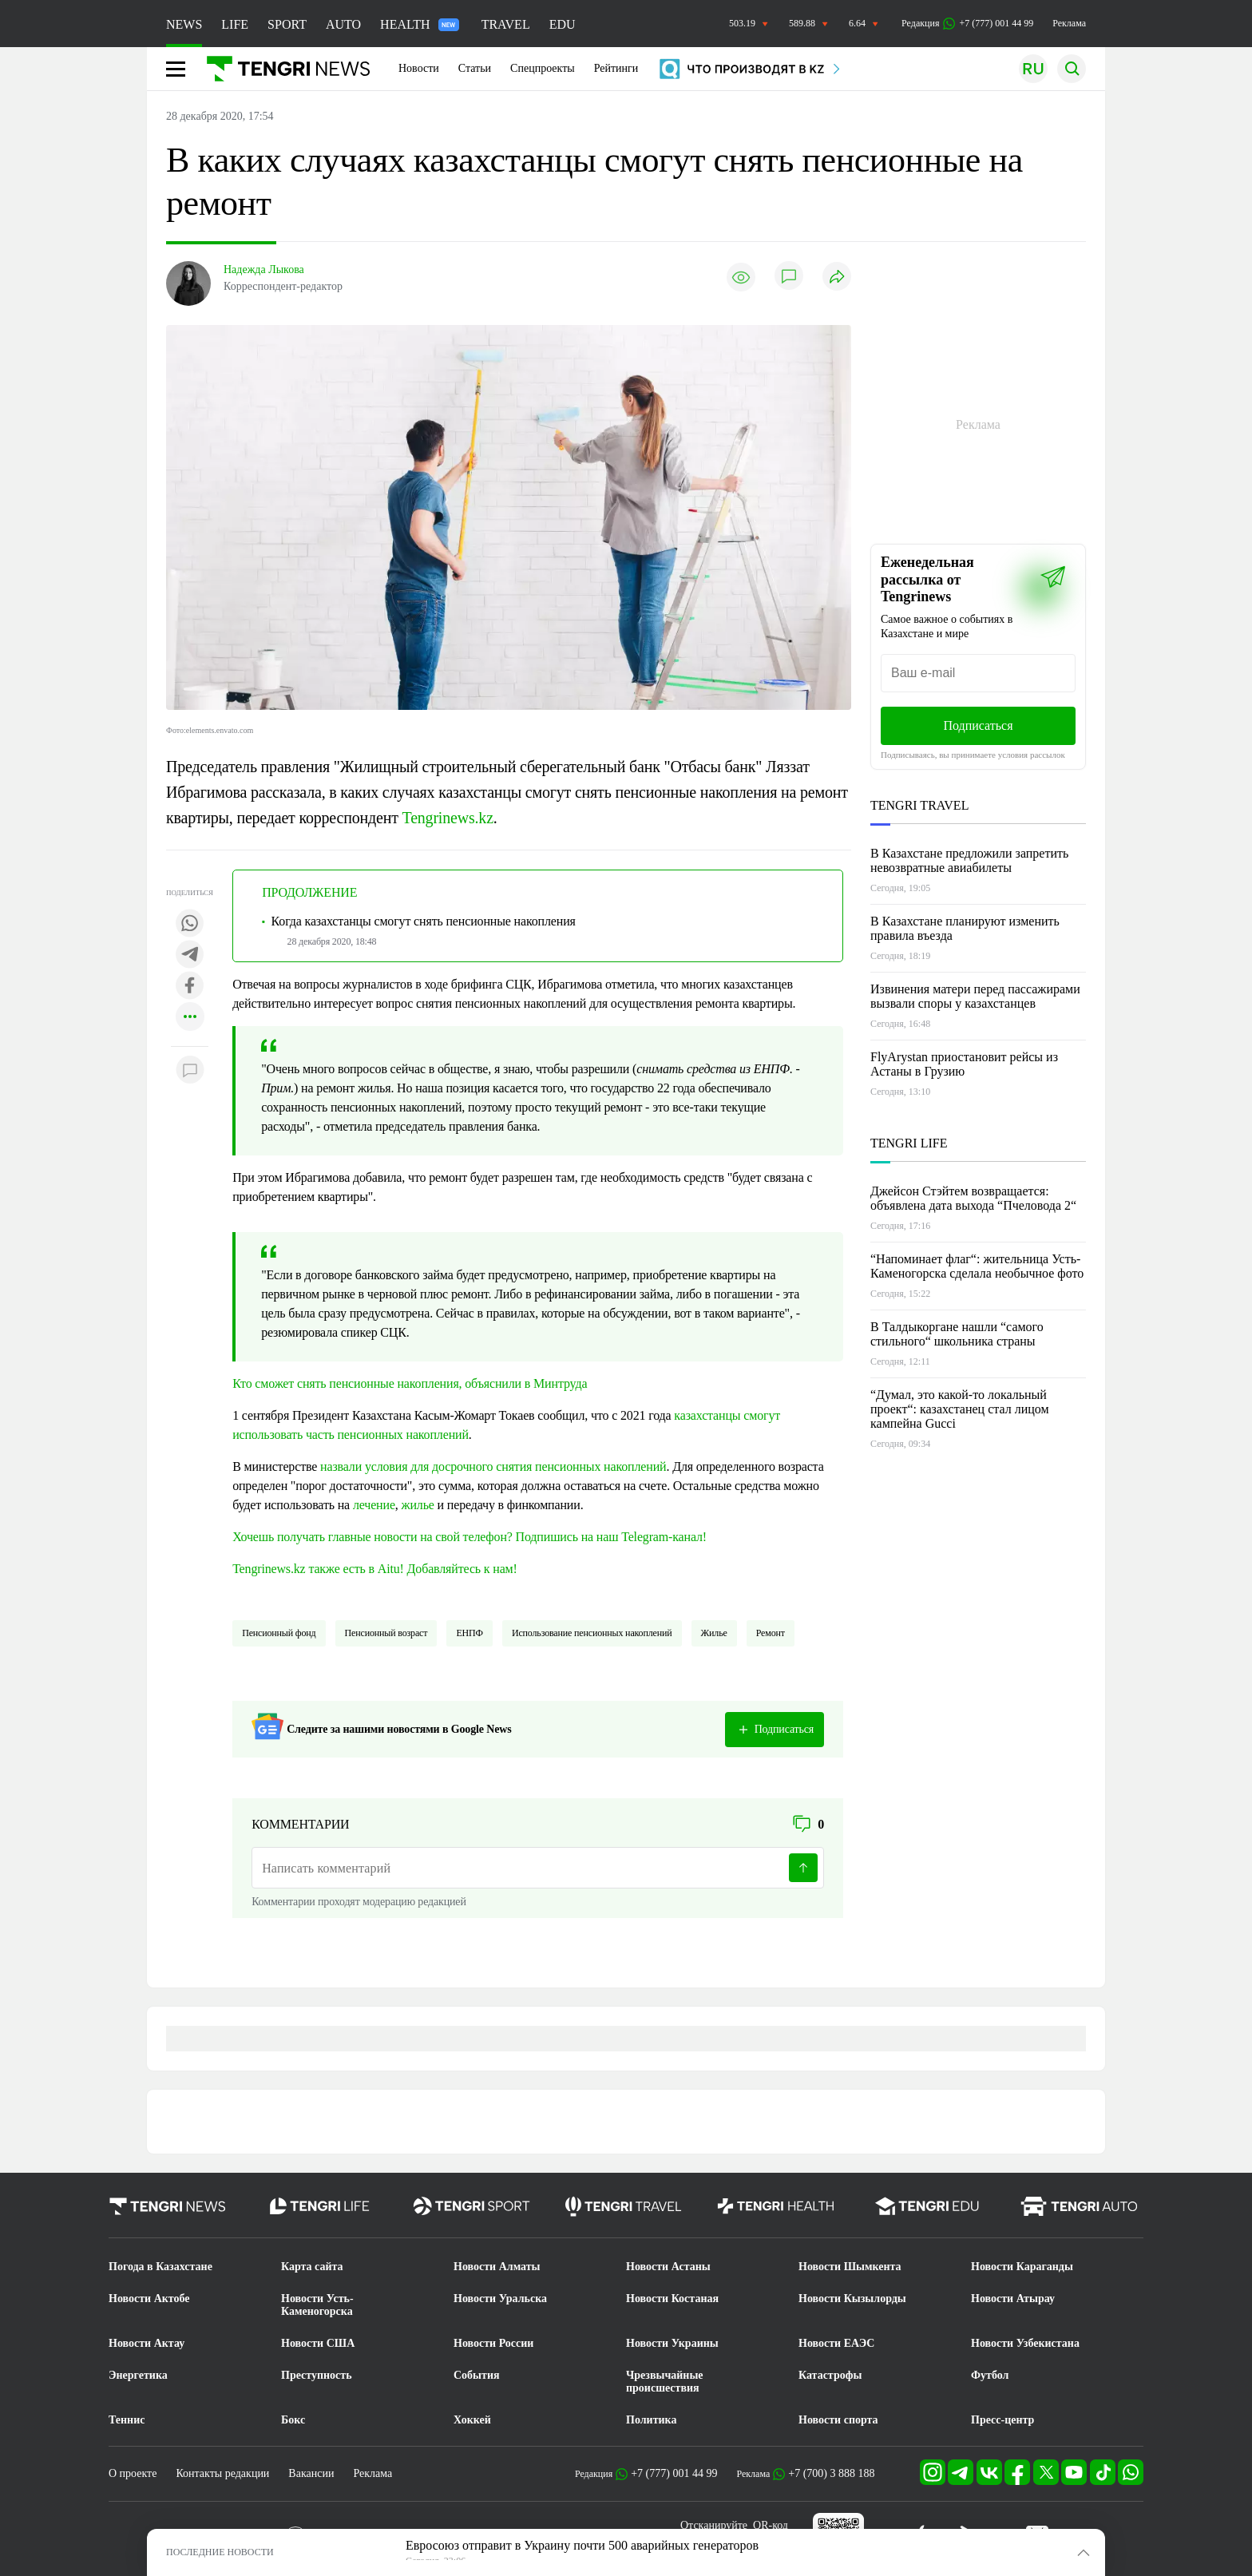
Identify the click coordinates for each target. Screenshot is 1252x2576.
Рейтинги (616, 68)
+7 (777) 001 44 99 (674, 2473)
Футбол (989, 2375)
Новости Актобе (149, 2299)
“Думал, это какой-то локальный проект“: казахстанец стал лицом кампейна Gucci (959, 1409)
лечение (374, 1505)
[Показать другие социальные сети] (190, 1017)
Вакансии (311, 2473)
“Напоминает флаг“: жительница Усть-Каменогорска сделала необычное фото (977, 1266)
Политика (651, 2420)
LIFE (234, 24)
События (477, 2375)
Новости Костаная (672, 2299)
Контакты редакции (222, 2473)
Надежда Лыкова (264, 269)
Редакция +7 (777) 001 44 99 (967, 24)
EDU (562, 24)
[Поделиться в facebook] (190, 986)
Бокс (293, 2420)
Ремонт (770, 1633)
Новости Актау (146, 2343)
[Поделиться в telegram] (190, 955)
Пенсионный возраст (386, 1633)
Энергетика (138, 2375)
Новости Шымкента (849, 2267)
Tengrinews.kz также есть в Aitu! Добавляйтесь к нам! (374, 1568)
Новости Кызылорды (852, 2299)
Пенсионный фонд (278, 1633)
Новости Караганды (1022, 2267)
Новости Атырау (1013, 2299)
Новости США (318, 2343)
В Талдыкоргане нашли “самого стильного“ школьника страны (957, 1334)
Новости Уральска (500, 2299)
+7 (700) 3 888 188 (831, 2473)
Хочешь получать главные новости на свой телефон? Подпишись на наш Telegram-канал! (469, 1537)
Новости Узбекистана (1025, 2343)
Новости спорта (838, 2420)
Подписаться (977, 725)
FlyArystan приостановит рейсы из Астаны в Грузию (964, 1064)
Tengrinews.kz (447, 817)
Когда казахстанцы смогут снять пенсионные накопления (423, 921)
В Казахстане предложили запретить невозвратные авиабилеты (969, 860)
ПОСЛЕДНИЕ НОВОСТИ (220, 2552)
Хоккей (472, 2420)
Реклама (1069, 23)
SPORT (287, 24)
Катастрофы (830, 2375)
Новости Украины (672, 2343)
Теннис (127, 2420)
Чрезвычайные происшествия (664, 2381)
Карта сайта (312, 2267)
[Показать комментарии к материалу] (190, 1070)
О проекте (132, 2473)
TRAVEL (505, 24)
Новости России (493, 2343)
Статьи (474, 68)
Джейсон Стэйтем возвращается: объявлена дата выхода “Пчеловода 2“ (973, 1198)
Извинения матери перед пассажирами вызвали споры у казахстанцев (975, 996)
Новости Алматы (497, 2267)
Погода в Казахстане (160, 2267)
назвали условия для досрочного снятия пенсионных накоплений (493, 1466)
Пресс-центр (1002, 2420)
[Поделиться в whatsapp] (190, 924)
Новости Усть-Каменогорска (317, 2305)
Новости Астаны (668, 2267)
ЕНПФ (469, 1633)
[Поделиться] (836, 277)
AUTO (343, 24)
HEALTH (419, 24)
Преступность (316, 2375)
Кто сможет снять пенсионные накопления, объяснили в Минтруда (409, 1383)
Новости (418, 68)
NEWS (184, 24)
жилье (418, 1505)
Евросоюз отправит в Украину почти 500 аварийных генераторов (582, 2545)
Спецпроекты (542, 68)
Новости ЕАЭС (836, 2343)
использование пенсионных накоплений (592, 1633)
